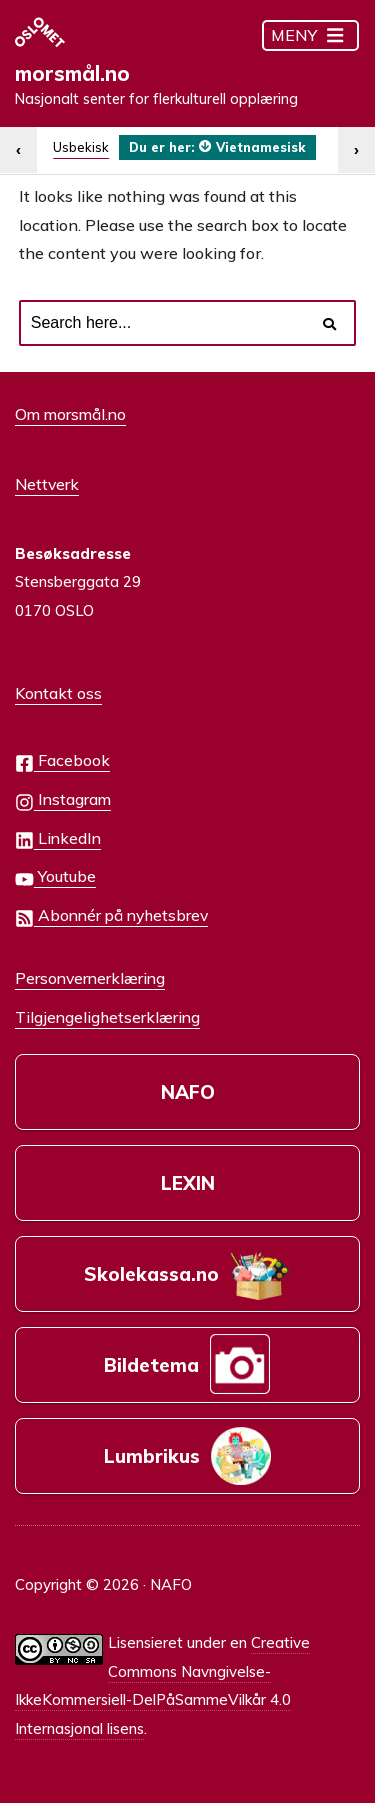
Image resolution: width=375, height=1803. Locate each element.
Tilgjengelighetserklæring (107, 1017)
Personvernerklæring (90, 978)
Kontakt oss (58, 693)
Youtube (55, 877)
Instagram (63, 800)
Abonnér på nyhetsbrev (111, 916)
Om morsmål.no (70, 414)
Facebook (62, 761)
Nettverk (47, 484)
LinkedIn (58, 839)
